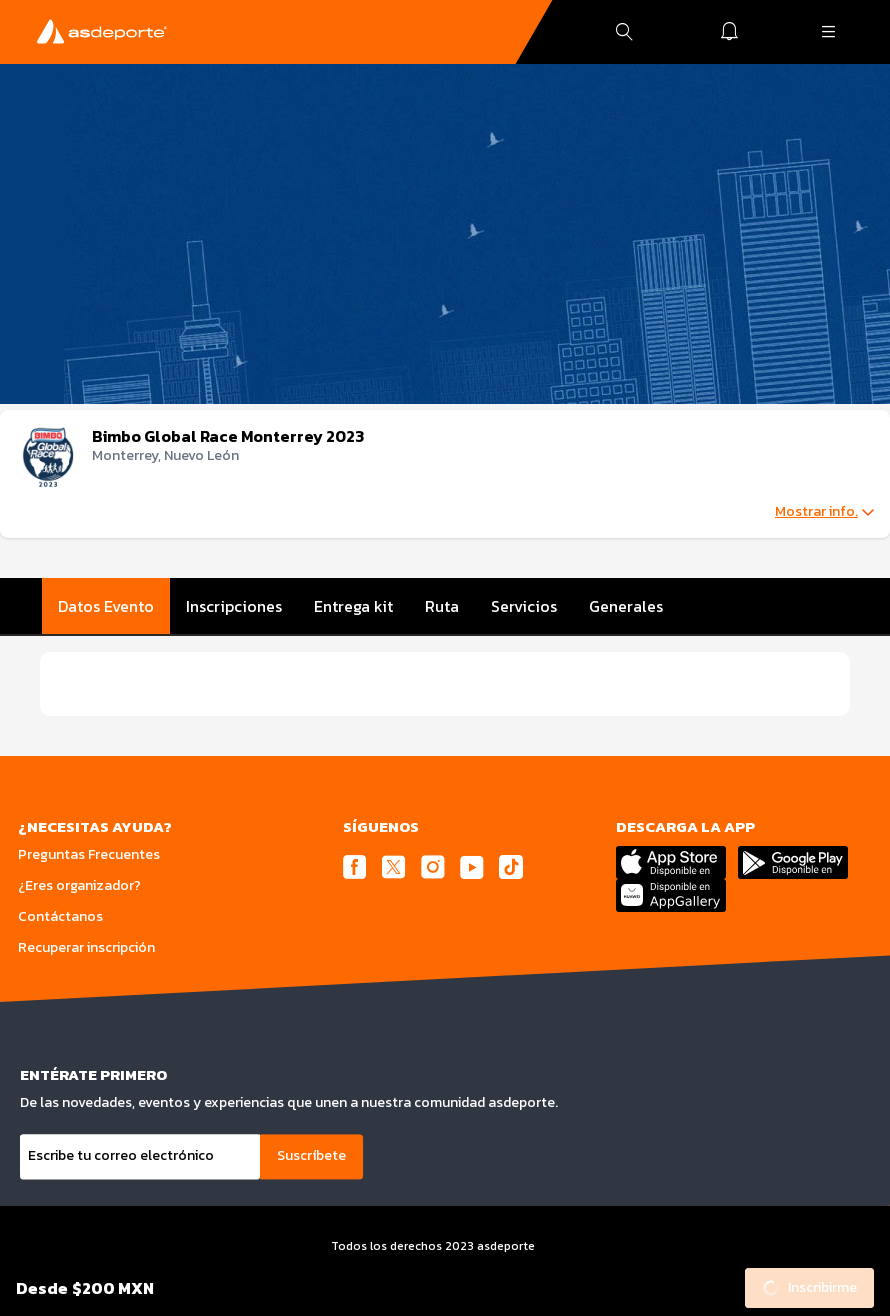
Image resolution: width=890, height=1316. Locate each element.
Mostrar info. (824, 512)
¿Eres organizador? (79, 885)
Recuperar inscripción (86, 947)
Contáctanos (60, 916)
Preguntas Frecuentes (89, 854)
